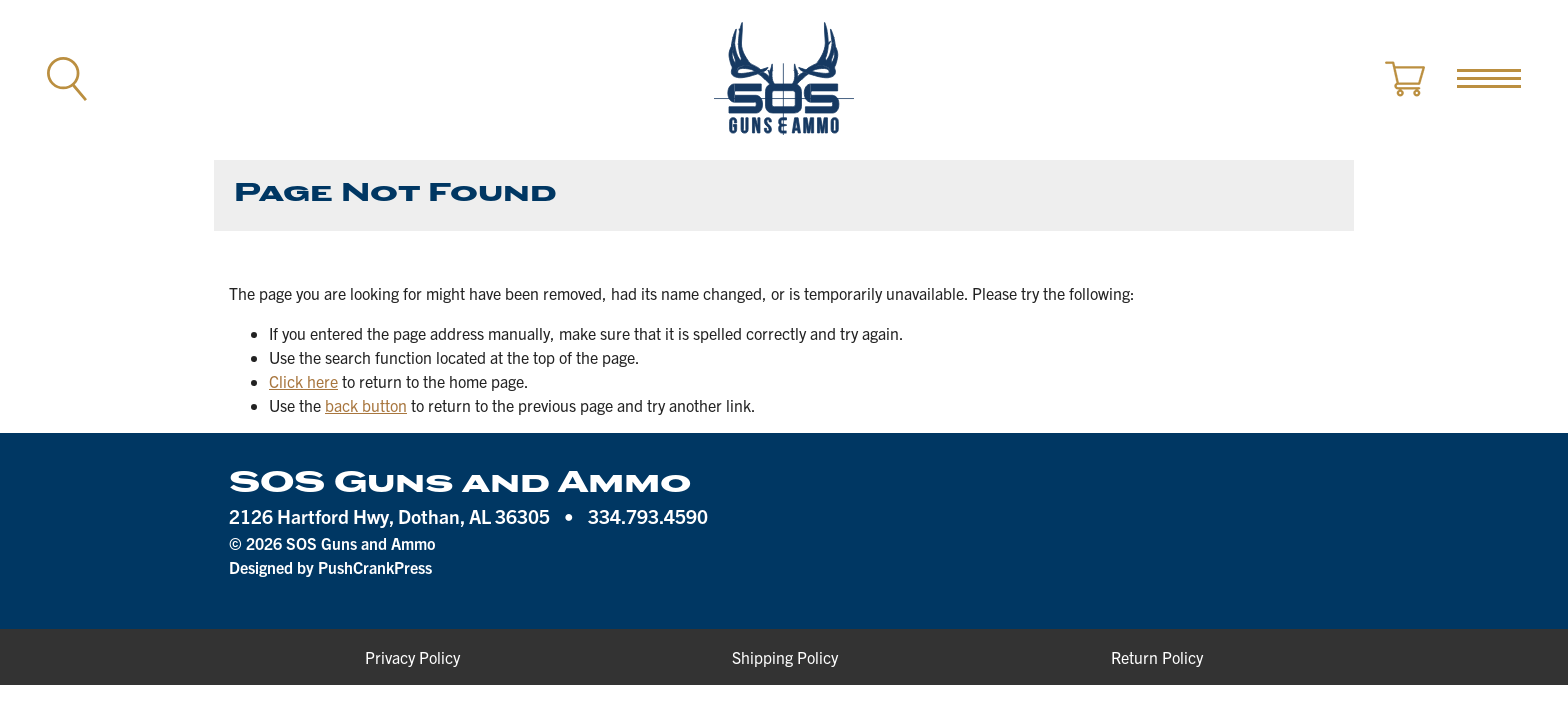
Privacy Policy (412, 657)
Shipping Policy (785, 657)
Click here (303, 381)
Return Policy (1157, 657)
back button (366, 405)
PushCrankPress (375, 567)
